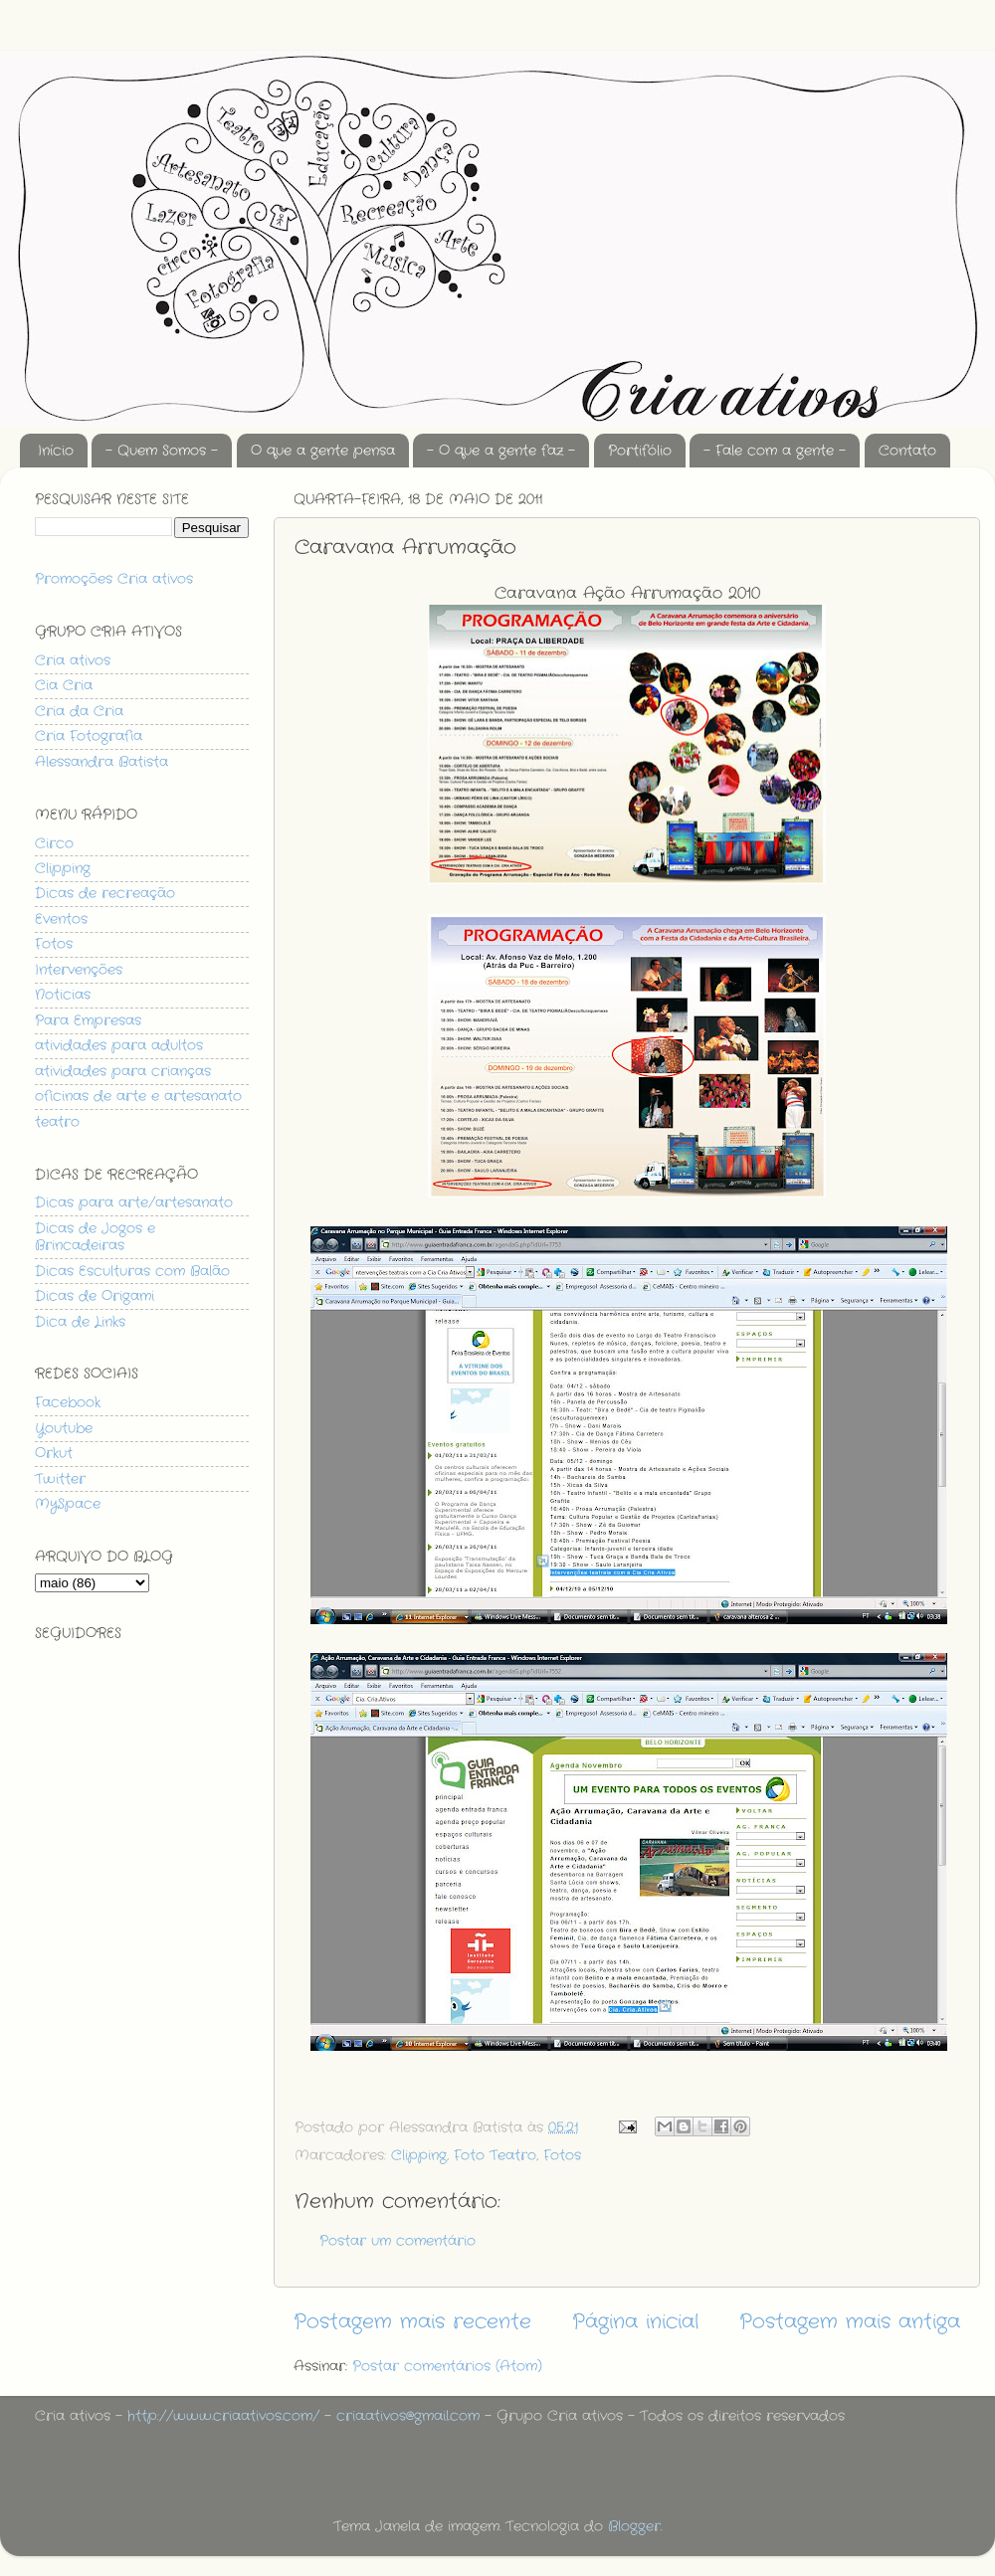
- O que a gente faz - (501, 450)
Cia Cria (64, 685)
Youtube (64, 1428)
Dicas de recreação (105, 893)
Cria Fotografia (88, 736)
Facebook (67, 1402)
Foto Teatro (495, 2155)
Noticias (63, 995)
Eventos (61, 919)
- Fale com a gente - (774, 450)
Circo (54, 843)
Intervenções (78, 970)
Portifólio (640, 450)
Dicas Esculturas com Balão (132, 1271)
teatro (57, 1122)
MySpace (67, 1504)
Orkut (54, 1453)
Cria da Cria (79, 711)
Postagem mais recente (412, 2321)
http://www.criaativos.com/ (223, 2416)
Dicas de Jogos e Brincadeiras (95, 1236)
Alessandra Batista (101, 762)
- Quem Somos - (161, 450)
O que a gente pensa (323, 450)
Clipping (419, 2155)
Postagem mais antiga (849, 2321)
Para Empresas (88, 1020)
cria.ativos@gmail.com (408, 2416)
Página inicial (635, 2321)
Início (56, 450)
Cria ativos (72, 660)
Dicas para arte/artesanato (134, 1202)
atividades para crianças (123, 1071)
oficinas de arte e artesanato (138, 1096)
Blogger (634, 2526)
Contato (907, 450)
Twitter (60, 1479)
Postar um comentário (397, 2241)
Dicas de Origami (94, 1296)
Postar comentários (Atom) (447, 2366)
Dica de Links (80, 1322)
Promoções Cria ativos (114, 579)
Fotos (562, 2155)
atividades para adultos (119, 1045)
